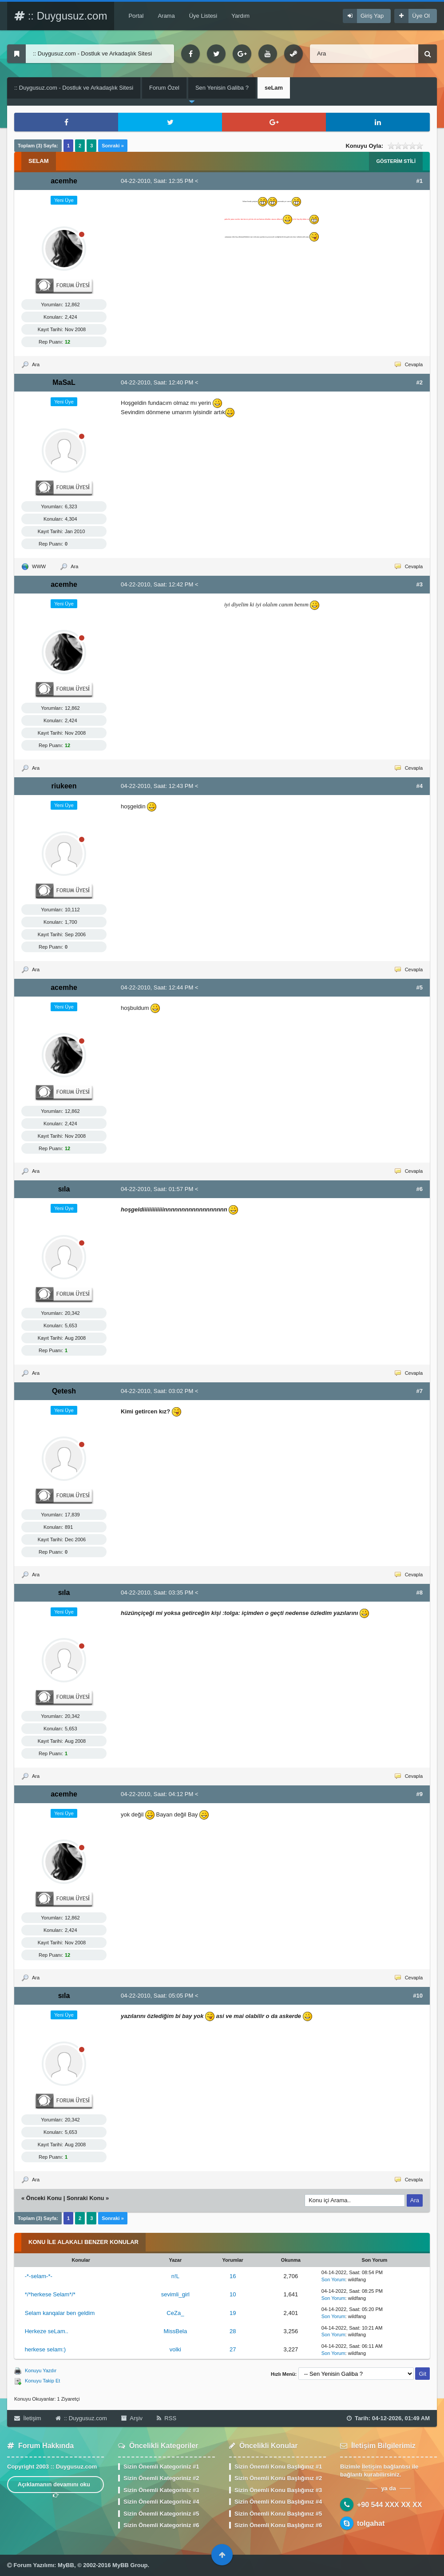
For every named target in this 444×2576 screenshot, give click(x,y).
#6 (419, 1189)
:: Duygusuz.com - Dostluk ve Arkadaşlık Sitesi (73, 87)
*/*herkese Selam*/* (50, 2294)
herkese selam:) (45, 2349)
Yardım (240, 15)
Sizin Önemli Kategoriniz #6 (161, 2525)
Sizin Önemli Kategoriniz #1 (161, 2466)
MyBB (66, 2565)
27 (233, 2349)
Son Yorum (333, 2279)
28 (233, 2331)
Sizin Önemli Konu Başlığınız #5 (278, 2513)
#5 (419, 987)
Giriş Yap (372, 15)
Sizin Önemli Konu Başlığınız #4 (278, 2501)
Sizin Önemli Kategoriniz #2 (161, 2478)
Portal (135, 15)
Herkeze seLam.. (46, 2331)
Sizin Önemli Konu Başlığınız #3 (278, 2490)
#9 (419, 1794)
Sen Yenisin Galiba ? (222, 87)
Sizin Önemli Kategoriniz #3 (161, 2490)
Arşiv (132, 2418)
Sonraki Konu (85, 2198)
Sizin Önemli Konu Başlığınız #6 (278, 2525)
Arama (166, 15)
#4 (419, 786)
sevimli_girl (175, 2294)
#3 (419, 584)
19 (233, 2313)
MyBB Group (129, 2565)
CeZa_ (175, 2313)
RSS (166, 2418)
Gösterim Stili (396, 161)
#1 (419, 181)
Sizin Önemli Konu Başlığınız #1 (278, 2466)
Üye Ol (421, 15)
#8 (419, 1592)
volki (175, 2349)
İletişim (27, 2418)
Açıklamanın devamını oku (56, 2487)
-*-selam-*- (38, 2276)
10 (233, 2294)
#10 (418, 1995)
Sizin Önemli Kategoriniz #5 (161, 2513)
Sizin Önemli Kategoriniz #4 (161, 2501)
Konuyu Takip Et (42, 2380)
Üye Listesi (203, 15)
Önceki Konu (44, 2198)
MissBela (175, 2331)
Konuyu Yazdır (40, 2370)
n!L (175, 2276)
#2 (419, 382)
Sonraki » (113, 145)
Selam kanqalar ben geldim (60, 2313)
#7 (419, 1391)
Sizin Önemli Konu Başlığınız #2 (278, 2478)
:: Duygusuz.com (60, 16)
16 (233, 2276)
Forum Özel (164, 87)
